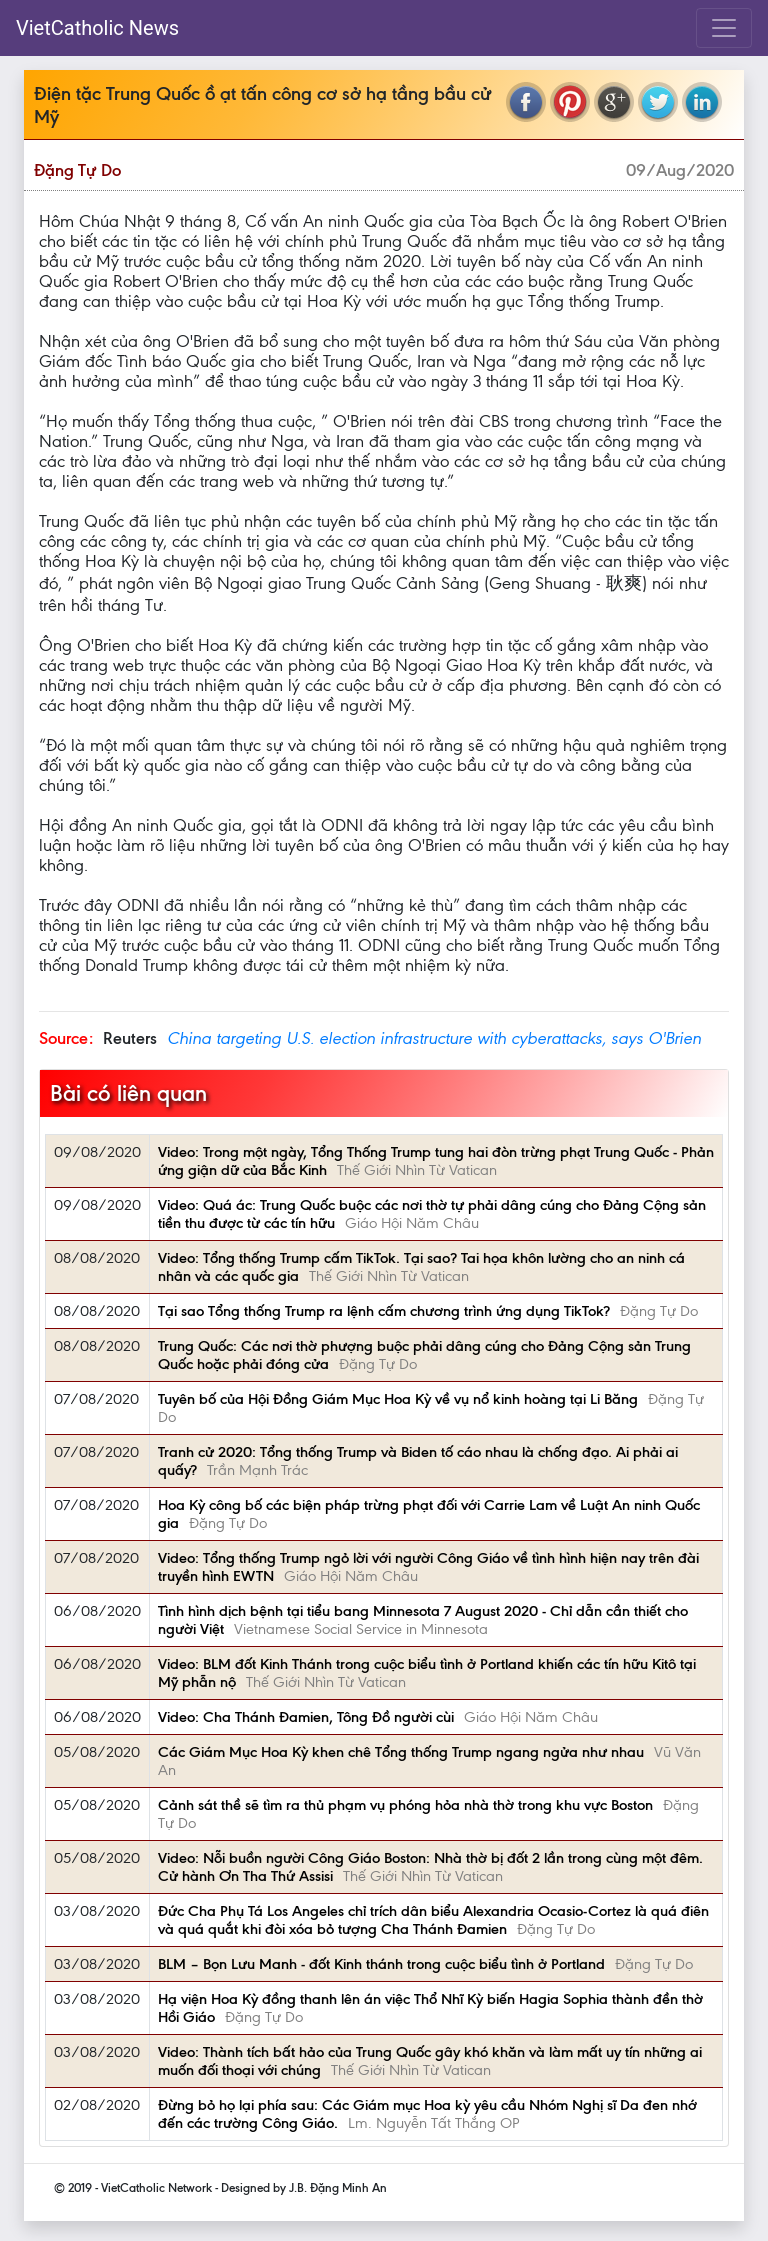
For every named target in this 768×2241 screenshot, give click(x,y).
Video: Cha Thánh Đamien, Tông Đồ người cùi (306, 1717)
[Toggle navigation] (724, 28)
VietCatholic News (97, 28)
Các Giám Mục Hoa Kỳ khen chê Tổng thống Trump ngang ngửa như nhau (401, 1752)
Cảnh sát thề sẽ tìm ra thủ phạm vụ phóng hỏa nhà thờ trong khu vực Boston (405, 1805)
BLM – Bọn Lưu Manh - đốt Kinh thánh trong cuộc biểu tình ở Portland (381, 1964)
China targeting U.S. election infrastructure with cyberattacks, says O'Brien (434, 1038)
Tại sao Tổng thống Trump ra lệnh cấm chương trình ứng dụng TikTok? (384, 1311)
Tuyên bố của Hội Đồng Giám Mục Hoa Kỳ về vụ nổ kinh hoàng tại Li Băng (398, 1399)
